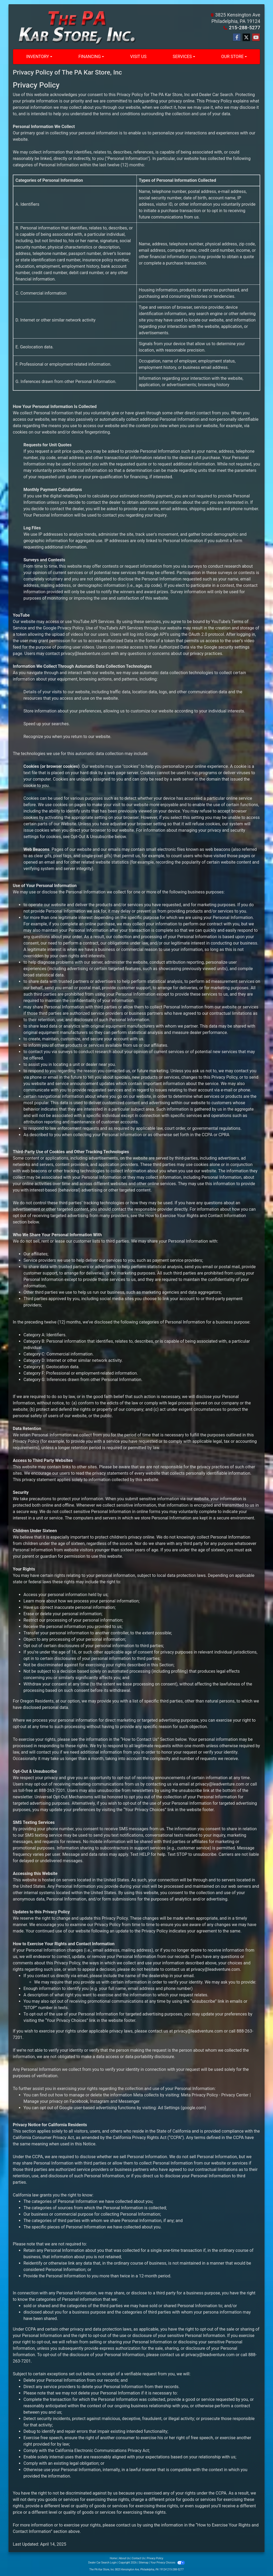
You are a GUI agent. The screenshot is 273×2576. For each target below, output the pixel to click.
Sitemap (143, 2562)
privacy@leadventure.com (85, 653)
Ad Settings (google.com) (182, 2107)
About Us (124, 2558)
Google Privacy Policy (63, 627)
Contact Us (138, 2558)
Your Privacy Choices (167, 2562)
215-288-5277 (244, 27)
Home (113, 2558)
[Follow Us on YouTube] (256, 38)
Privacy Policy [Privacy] (155, 2558)
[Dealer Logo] (74, 27)
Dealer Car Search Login (102, 2562)
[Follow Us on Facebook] (236, 38)
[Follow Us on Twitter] (246, 38)
